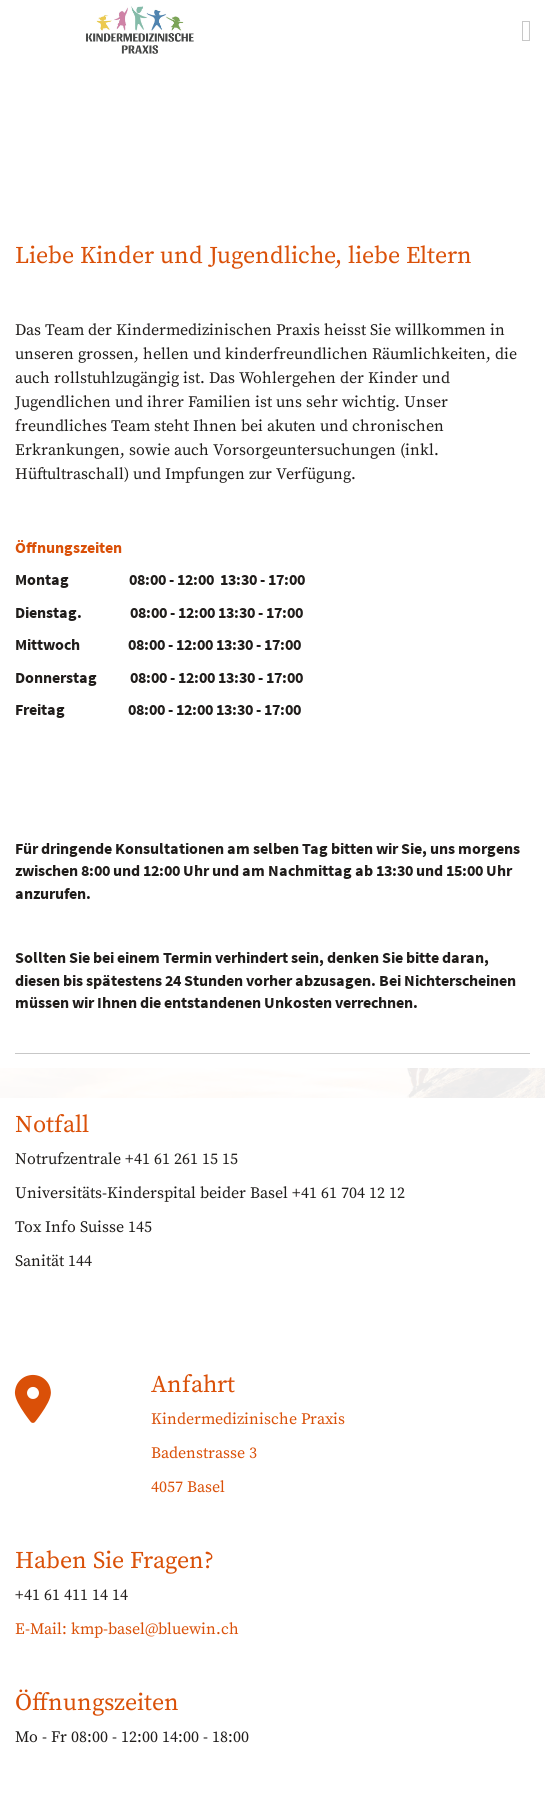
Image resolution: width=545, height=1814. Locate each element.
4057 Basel (188, 1487)
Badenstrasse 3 (204, 1453)
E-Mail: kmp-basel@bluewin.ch (127, 1629)
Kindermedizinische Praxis (248, 1419)
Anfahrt (193, 1385)
